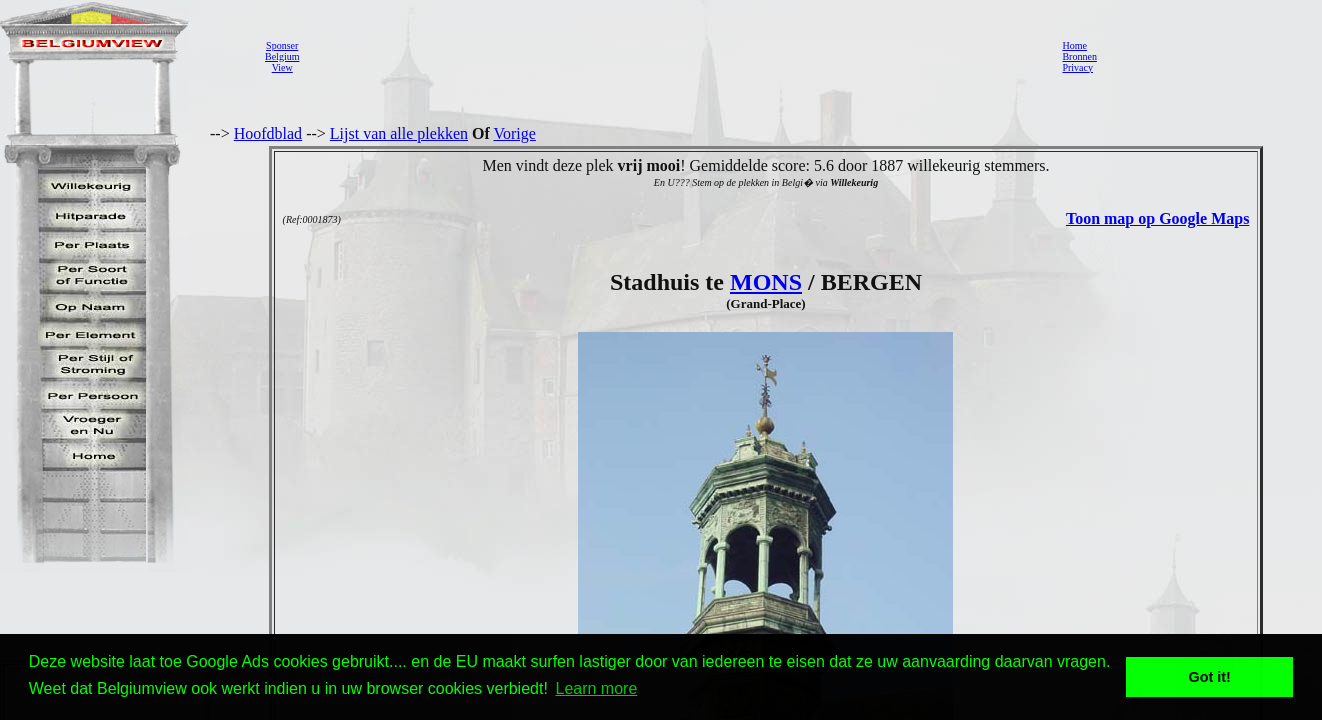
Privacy (1077, 67)
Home (1074, 45)
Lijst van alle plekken (399, 133)
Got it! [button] (1210, 677)
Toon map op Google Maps (1157, 218)
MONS (766, 282)
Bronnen (1079, 56)
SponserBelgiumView (282, 56)
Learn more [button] (597, 688)
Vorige (515, 133)
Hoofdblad (268, 133)
